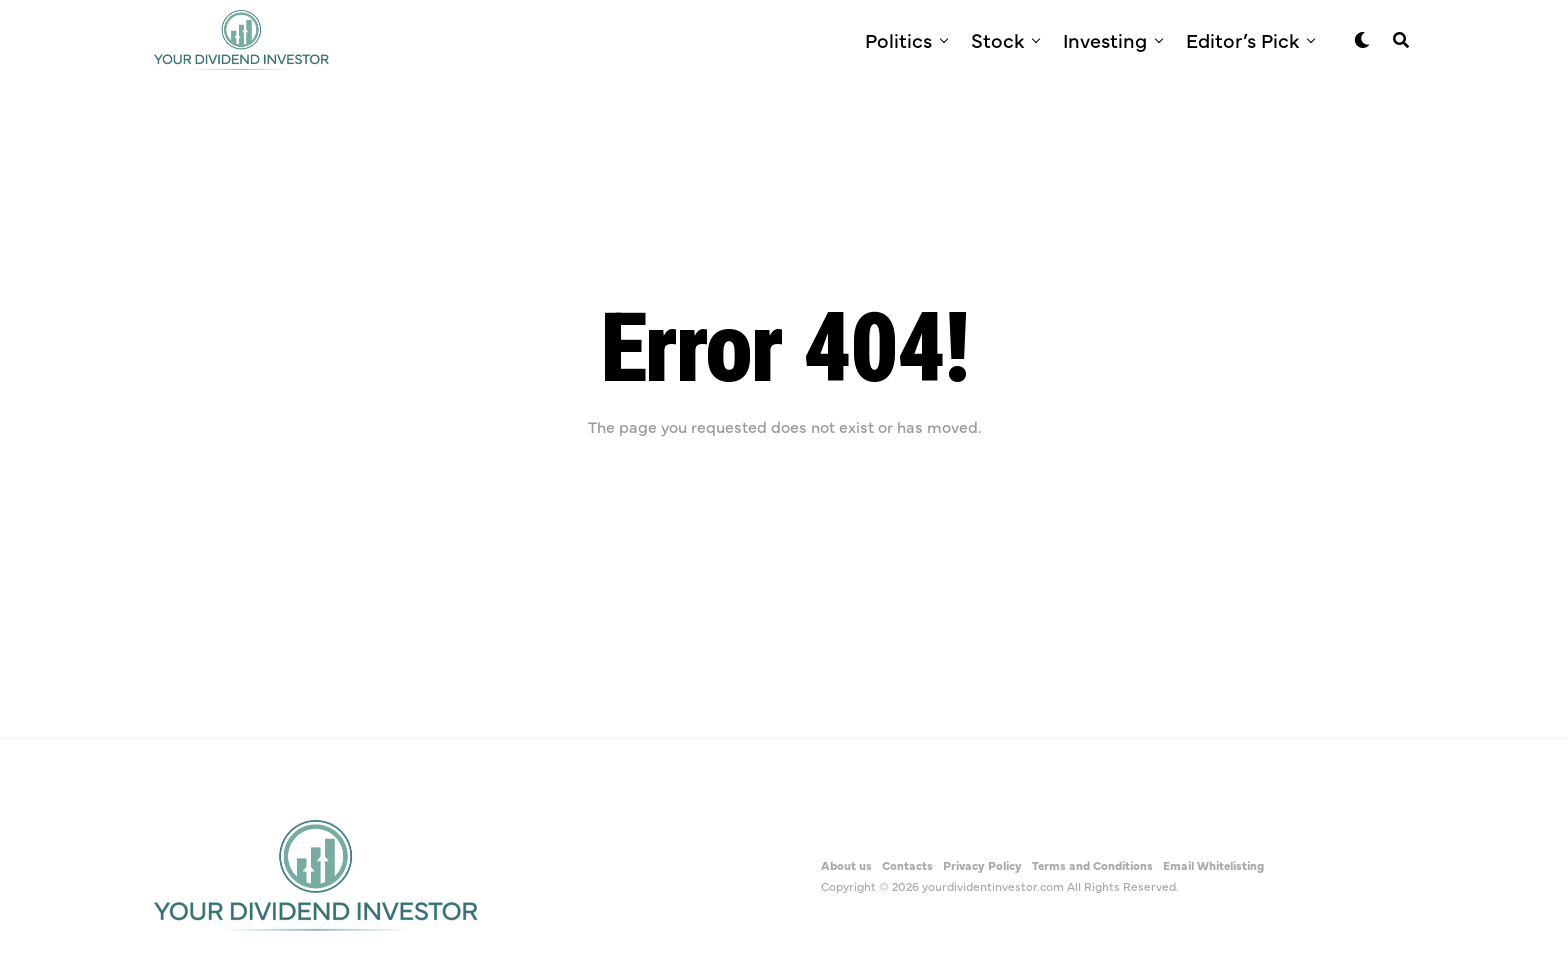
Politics (898, 39)
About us (846, 865)
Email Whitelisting (1213, 865)
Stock (997, 39)
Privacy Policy (982, 865)
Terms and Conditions (1092, 865)
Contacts (907, 865)
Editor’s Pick (1242, 39)
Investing (1105, 39)
